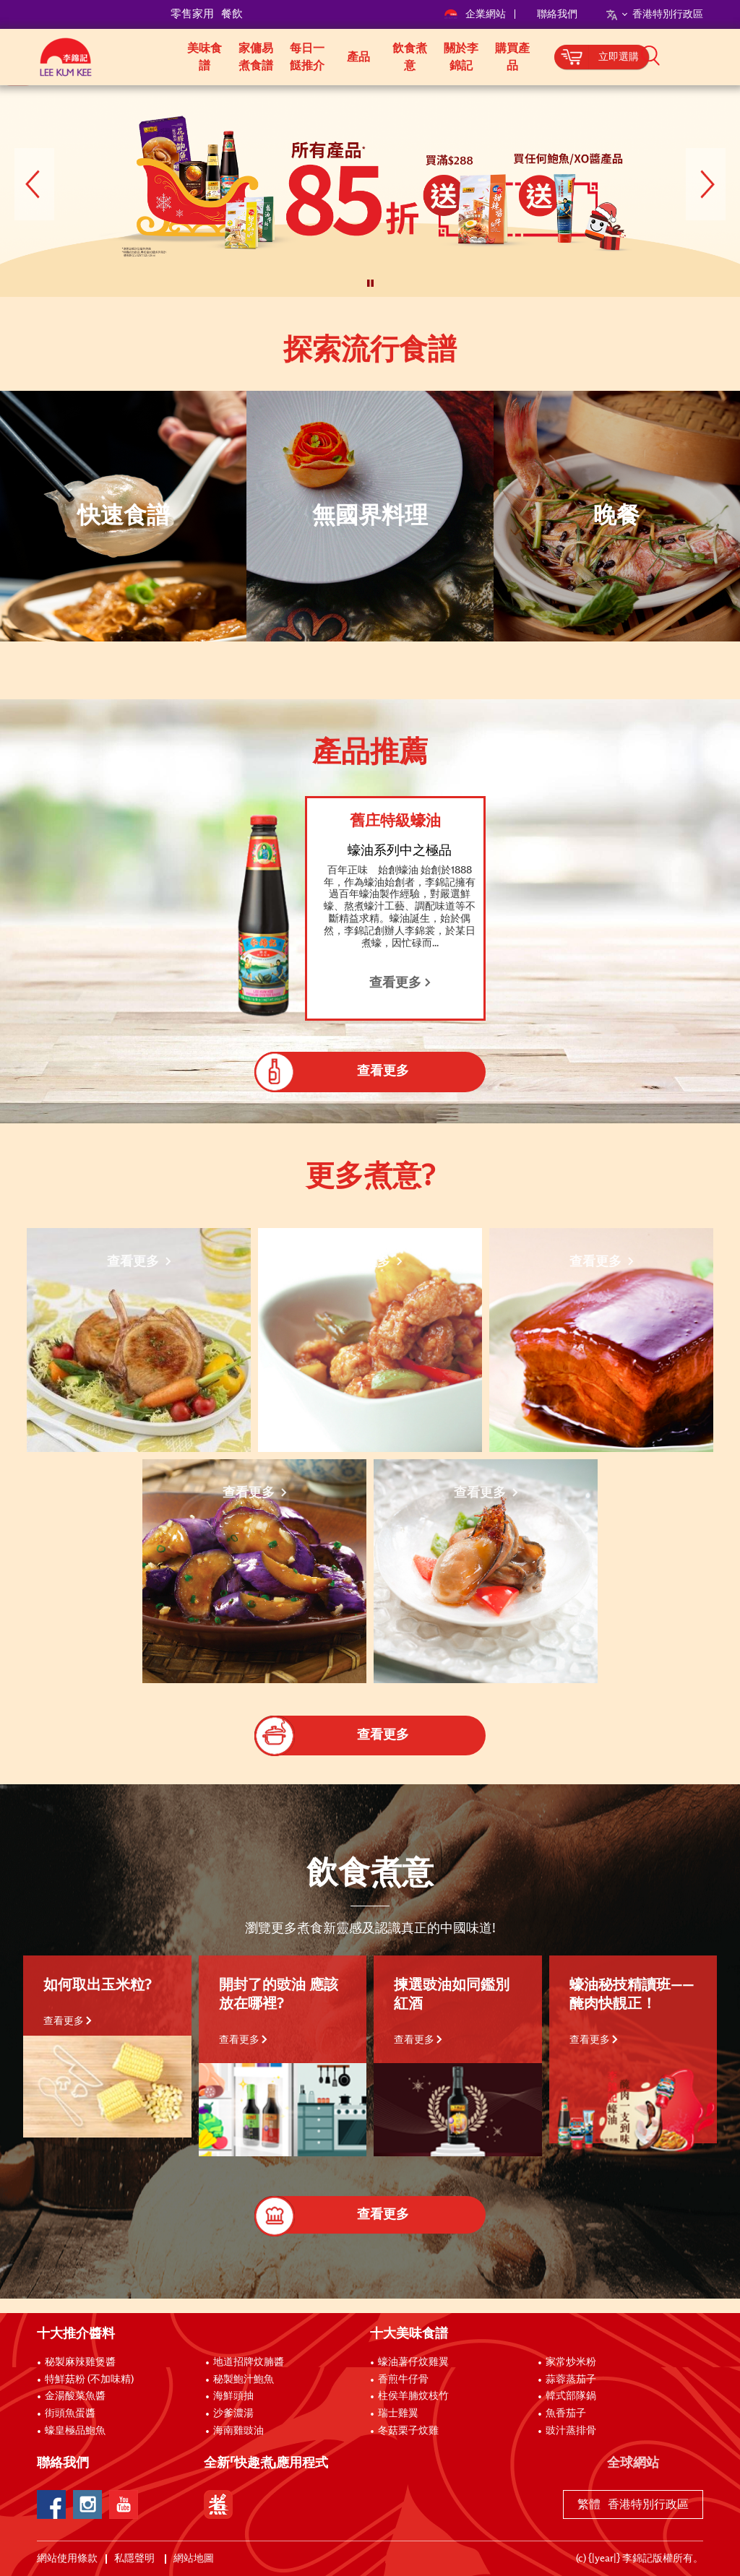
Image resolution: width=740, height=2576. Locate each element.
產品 (358, 57)
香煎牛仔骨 (403, 2379)
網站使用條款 (67, 2559)
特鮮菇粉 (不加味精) (89, 2379)
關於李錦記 (461, 57)
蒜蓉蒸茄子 (571, 2379)
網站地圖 (194, 2559)
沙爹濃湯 (233, 2413)
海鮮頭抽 (233, 2396)
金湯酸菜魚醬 (75, 2396)
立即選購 (618, 57)
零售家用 (192, 14)
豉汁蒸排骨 (571, 2431)
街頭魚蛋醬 (70, 2413)
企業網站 (476, 14)
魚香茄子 (566, 2413)
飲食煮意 (409, 57)
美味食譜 (204, 57)
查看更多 (67, 2021)
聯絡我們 (557, 14)
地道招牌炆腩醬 (248, 2362)
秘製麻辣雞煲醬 (80, 2362)
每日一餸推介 (307, 57)
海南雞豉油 (238, 2431)
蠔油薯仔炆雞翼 (413, 2362)
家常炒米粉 (571, 2362)
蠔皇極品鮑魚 (75, 2431)
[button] (708, 55)
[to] (18, 96)
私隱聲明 (135, 2559)
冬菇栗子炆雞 (408, 2431)
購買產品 (512, 57)
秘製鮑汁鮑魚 (243, 2379)
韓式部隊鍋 (571, 2396)
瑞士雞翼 (398, 2413)
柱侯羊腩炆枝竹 (413, 2396)
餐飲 (232, 14)
